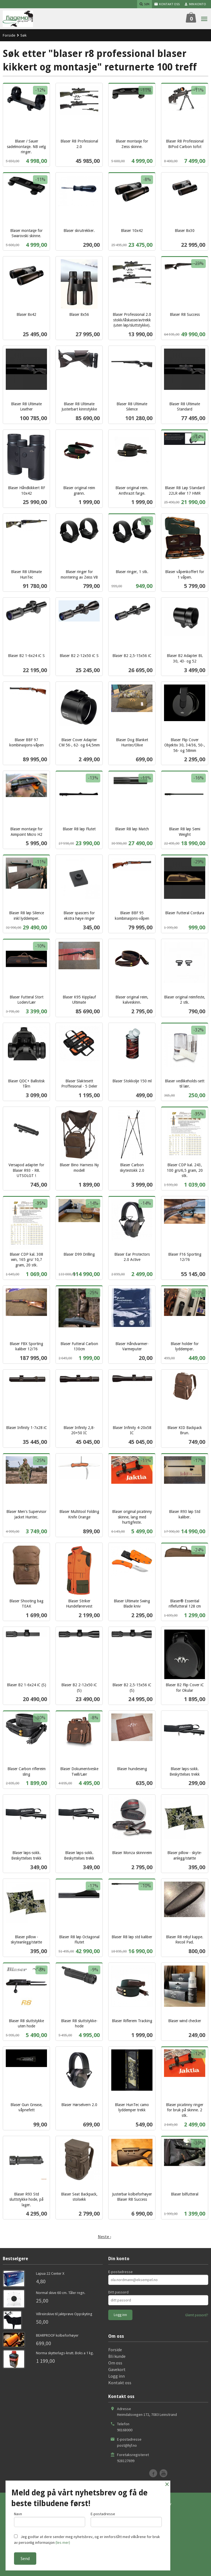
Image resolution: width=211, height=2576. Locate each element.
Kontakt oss (119, 2382)
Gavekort (117, 2369)
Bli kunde (117, 2356)
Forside (9, 35)
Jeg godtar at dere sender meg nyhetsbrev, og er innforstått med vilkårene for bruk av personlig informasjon (87, 2539)
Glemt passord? (196, 2315)
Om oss (115, 2363)
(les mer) (62, 2542)
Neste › (104, 2236)
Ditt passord (118, 2292)
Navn (49, 2519)
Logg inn (116, 2376)
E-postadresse (120, 2271)
